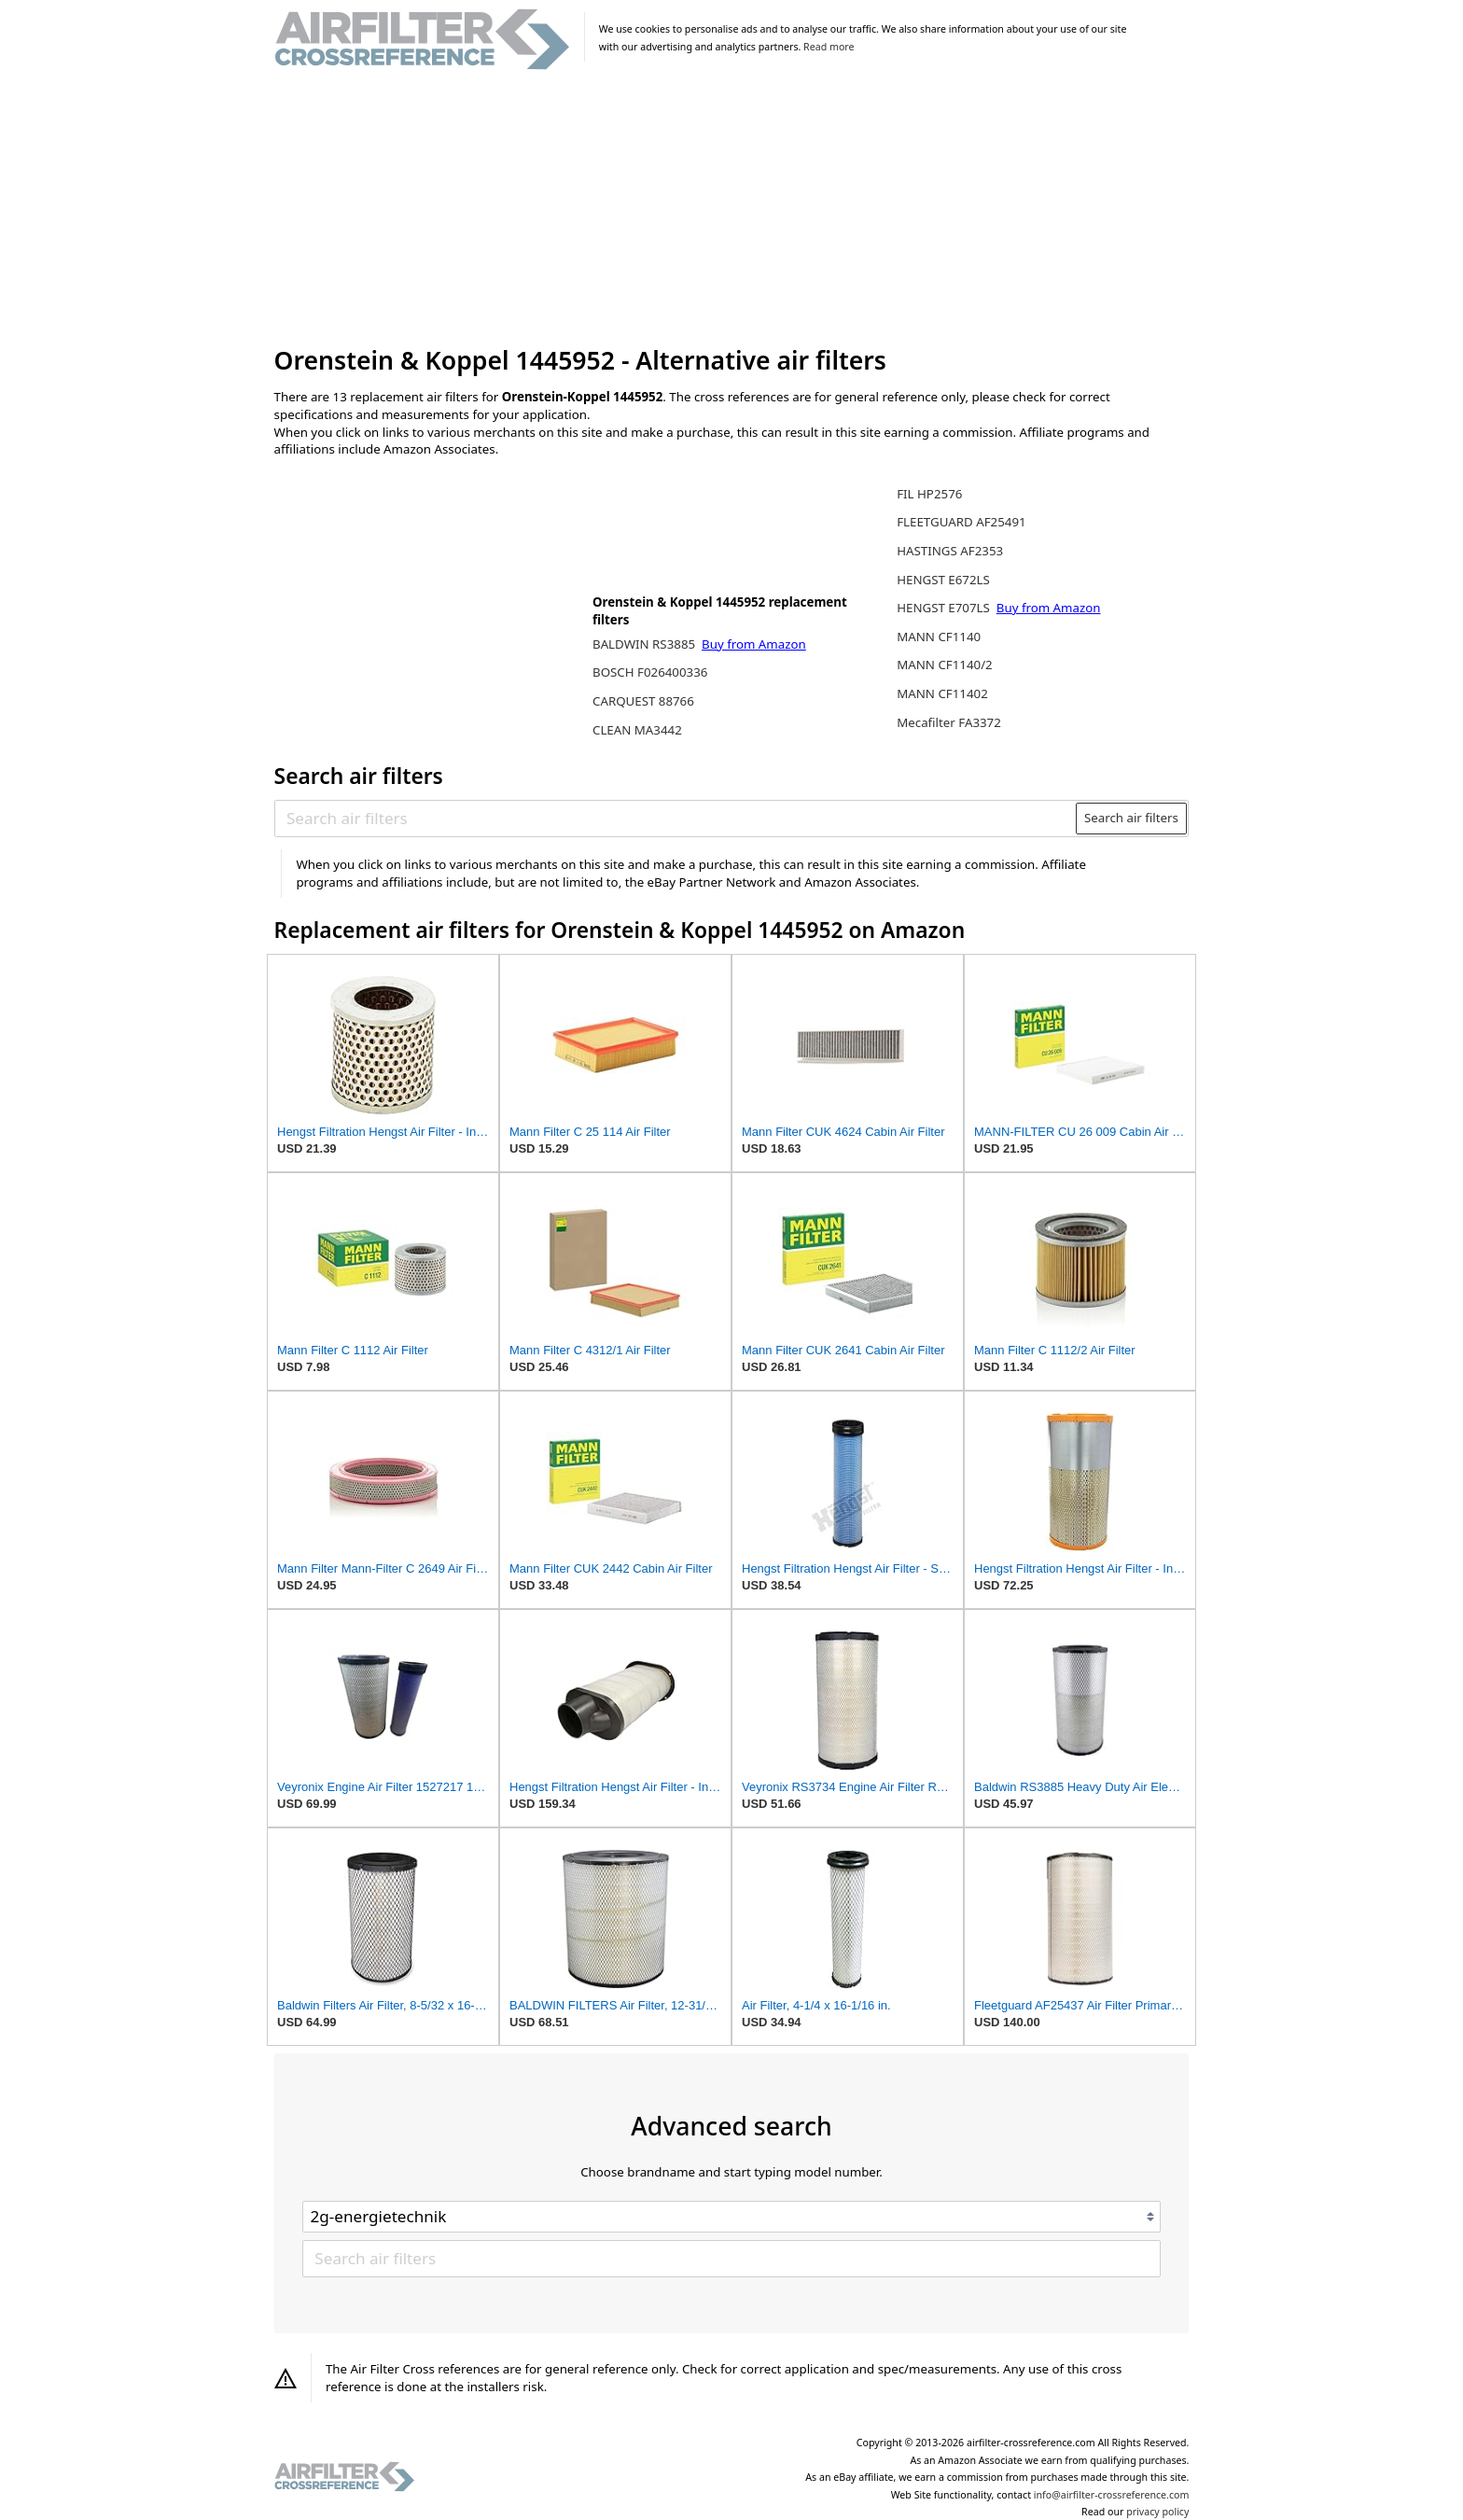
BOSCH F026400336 (649, 672)
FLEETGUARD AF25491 (961, 521)
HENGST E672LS (943, 579)
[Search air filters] (676, 818)
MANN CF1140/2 (945, 664)
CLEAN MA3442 (637, 729)
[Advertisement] (732, 209)
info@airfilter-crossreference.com (1112, 2494)
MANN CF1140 (939, 636)
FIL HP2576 (929, 493)
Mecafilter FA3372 (949, 722)
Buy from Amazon (754, 644)
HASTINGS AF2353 (950, 550)
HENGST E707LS (945, 607)
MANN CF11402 (942, 693)
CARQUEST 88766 (643, 701)
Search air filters (1131, 817)
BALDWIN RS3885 (645, 644)
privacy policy (1157, 2511)
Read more (828, 46)
